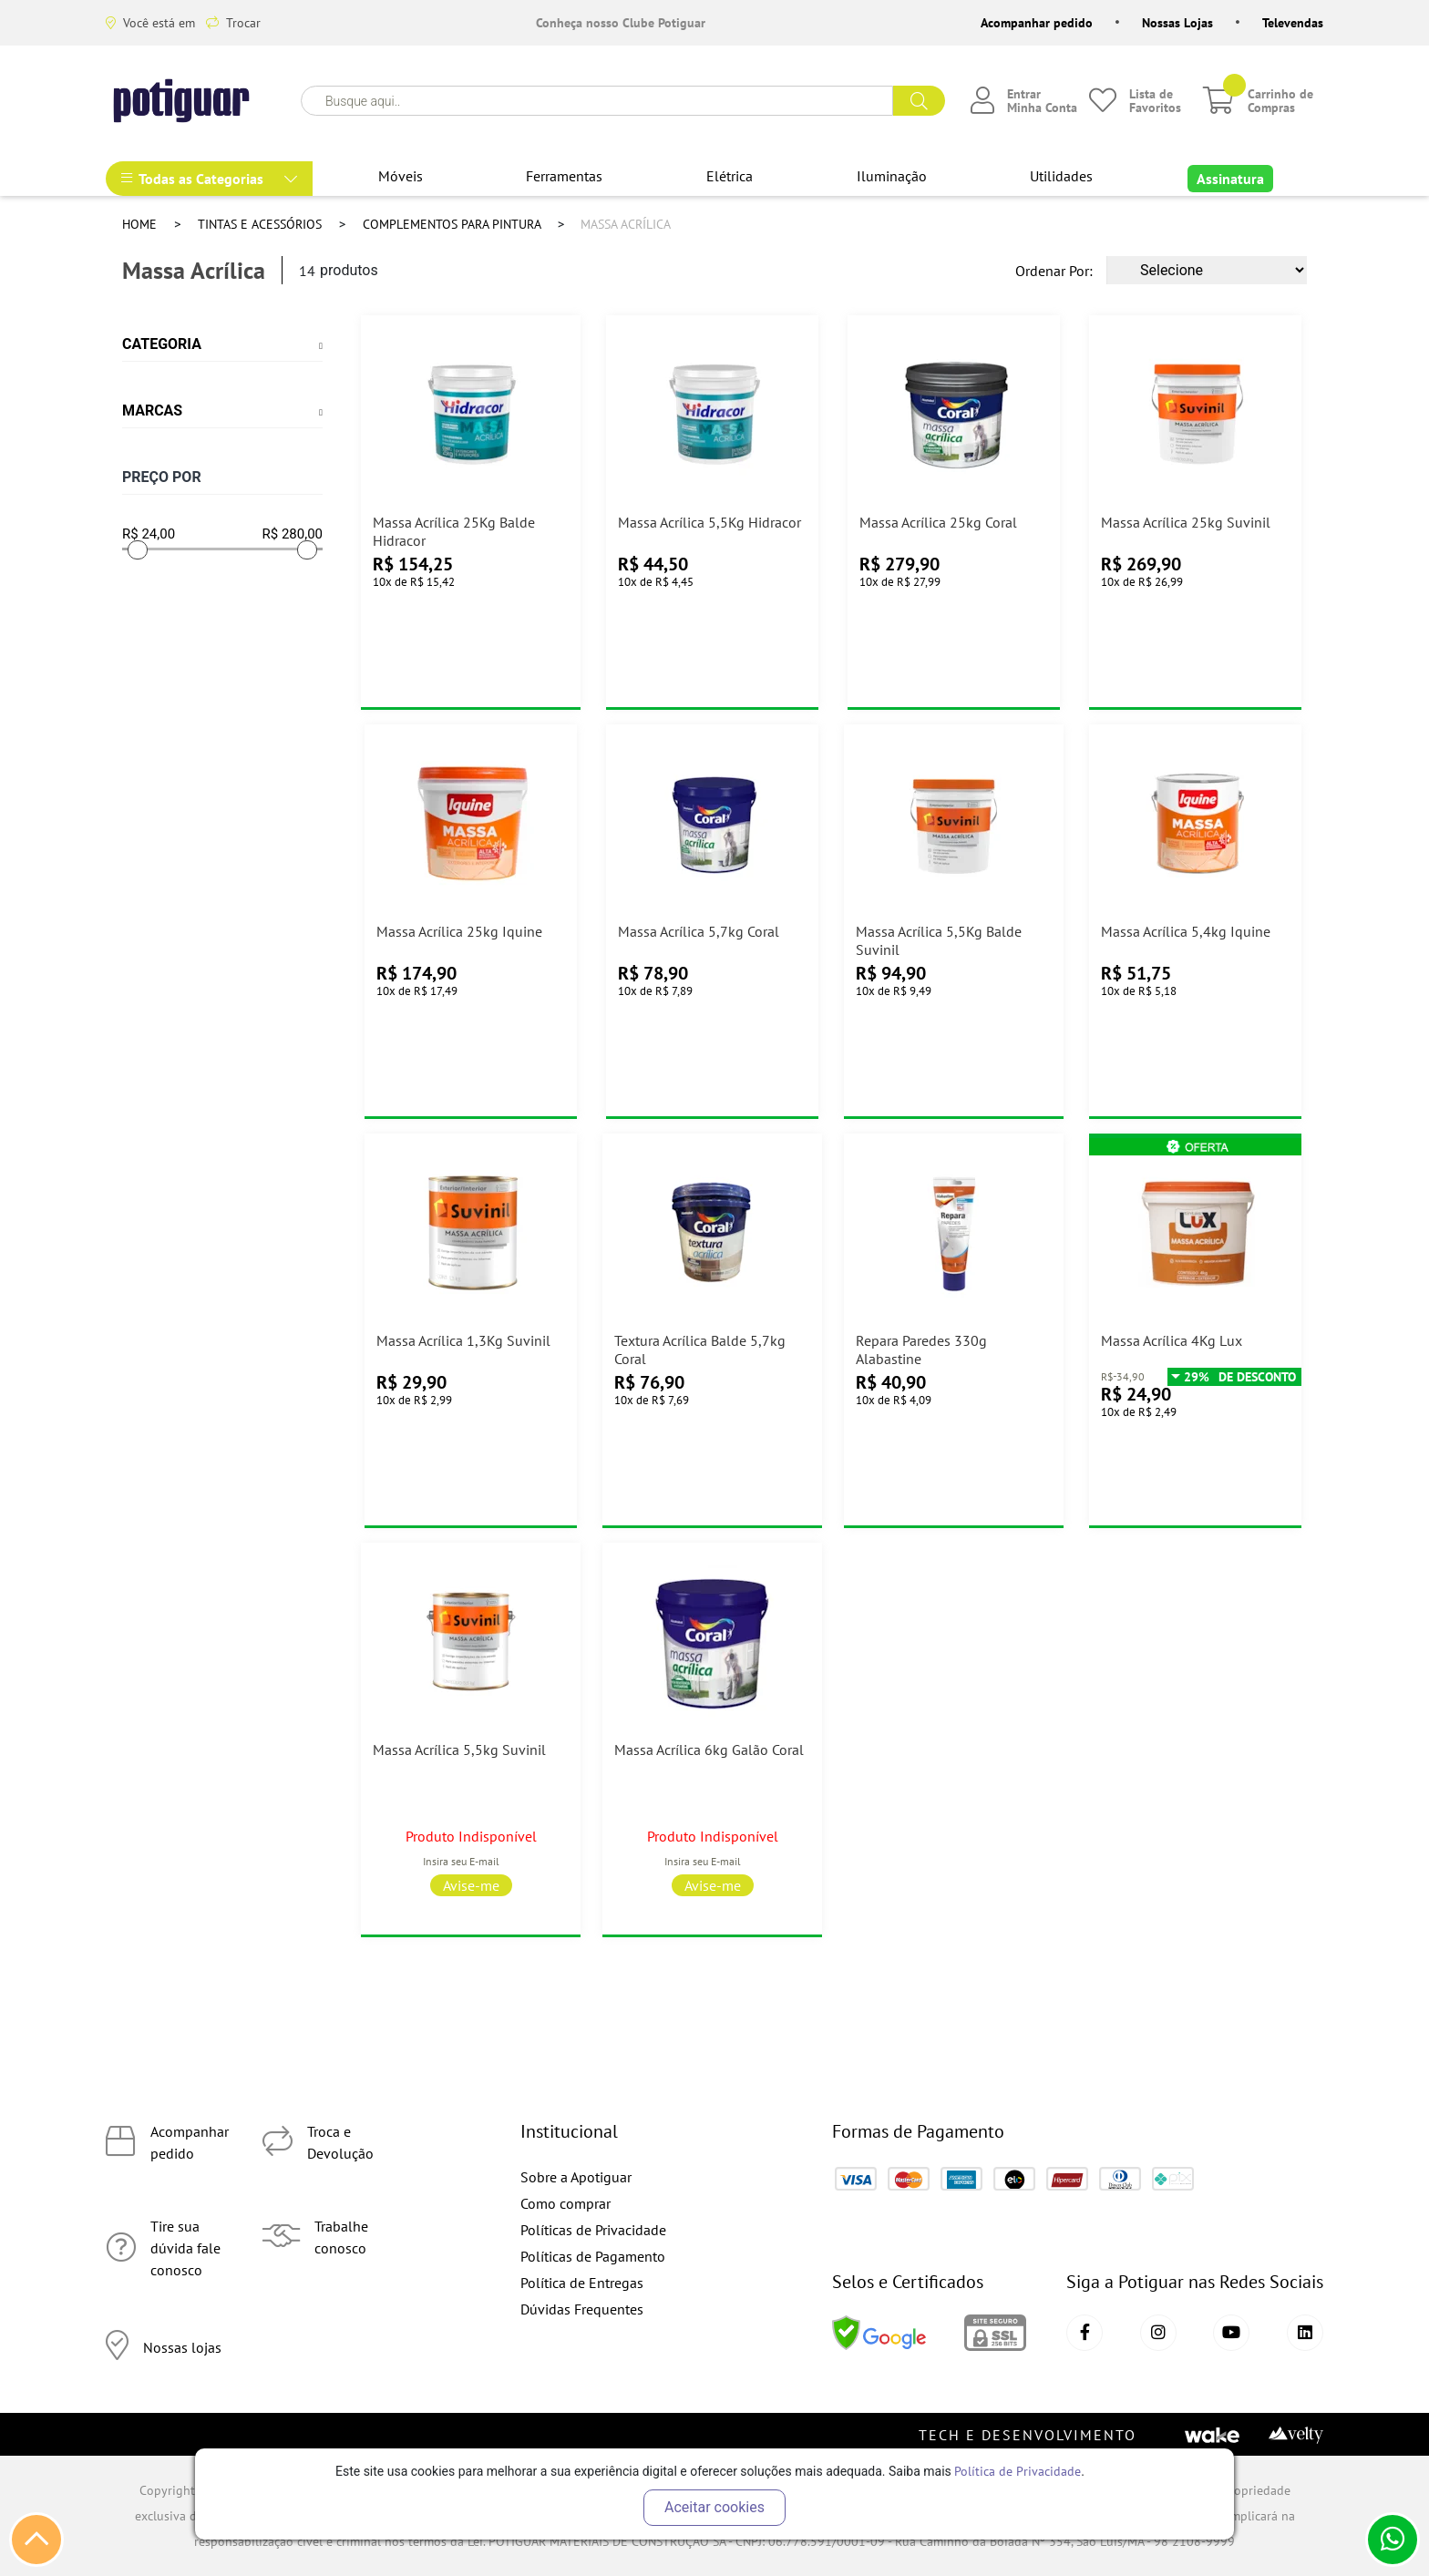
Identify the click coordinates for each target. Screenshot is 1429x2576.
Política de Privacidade (1017, 2471)
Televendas (1292, 23)
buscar (919, 101)
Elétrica (729, 176)
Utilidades (1061, 176)
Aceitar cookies (714, 2507)
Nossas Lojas (1177, 23)
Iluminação (892, 176)
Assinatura (1230, 178)
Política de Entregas (581, 2282)
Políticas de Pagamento (592, 2256)
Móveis (400, 176)
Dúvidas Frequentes (581, 2309)
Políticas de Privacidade (593, 2230)
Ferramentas (564, 176)
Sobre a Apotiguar (576, 2177)
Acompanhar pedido (1037, 23)
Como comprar (565, 2203)
